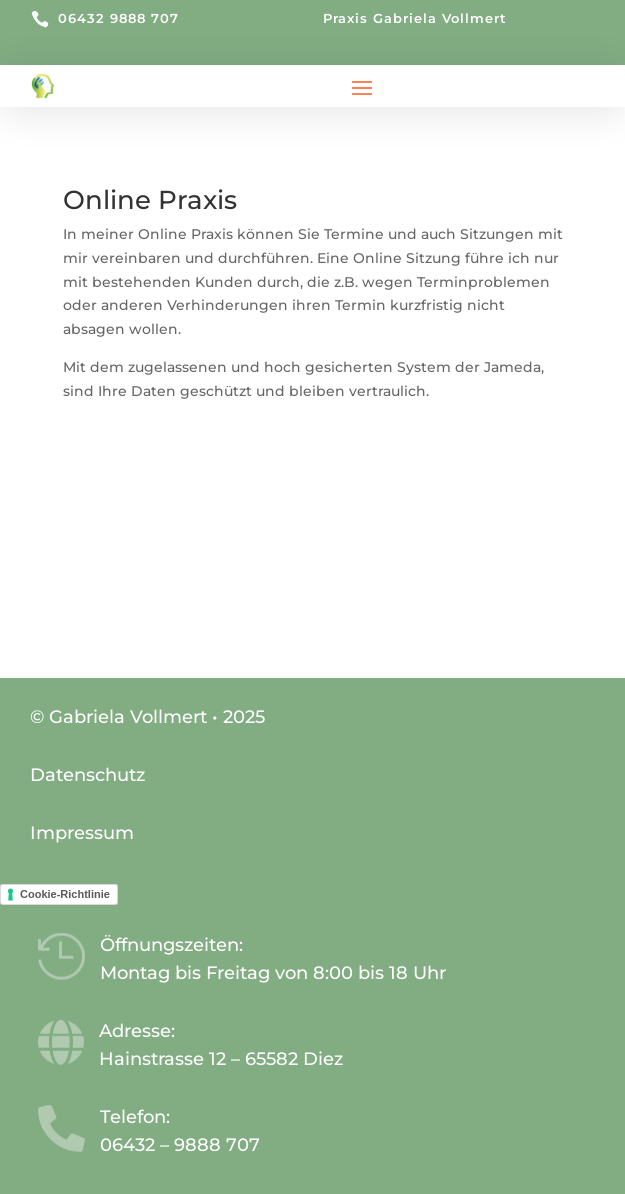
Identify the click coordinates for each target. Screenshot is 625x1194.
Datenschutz (87, 775)
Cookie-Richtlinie (65, 894)
